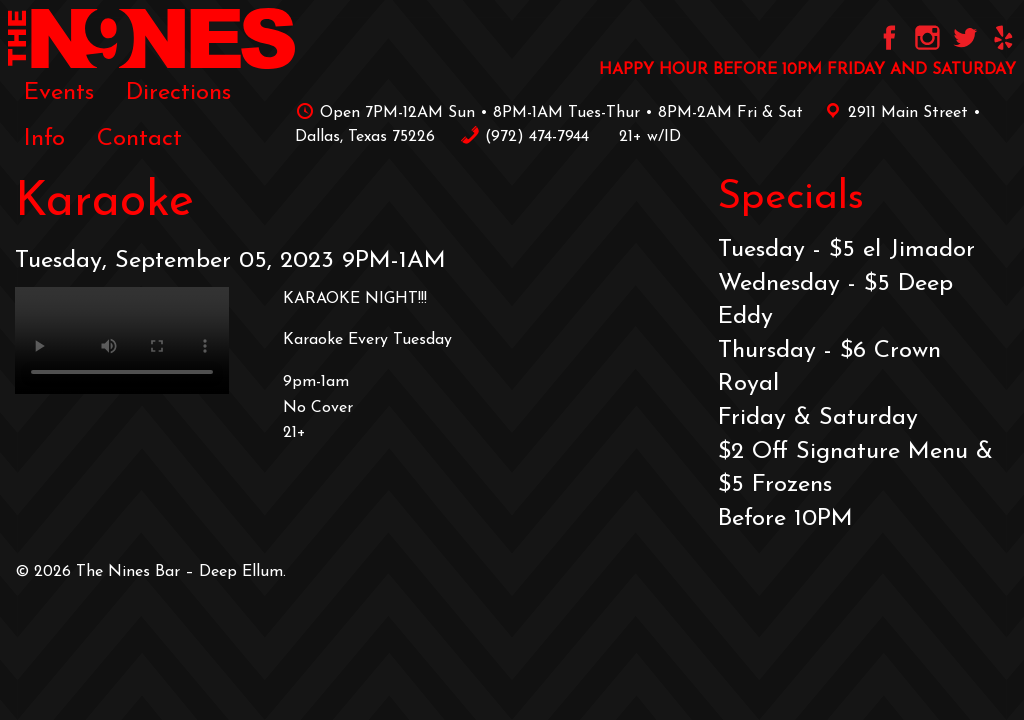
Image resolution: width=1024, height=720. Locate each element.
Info (44, 139)
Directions (178, 93)
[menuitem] (59, 92)
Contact (139, 139)
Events (59, 93)
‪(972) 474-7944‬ (524, 137)
